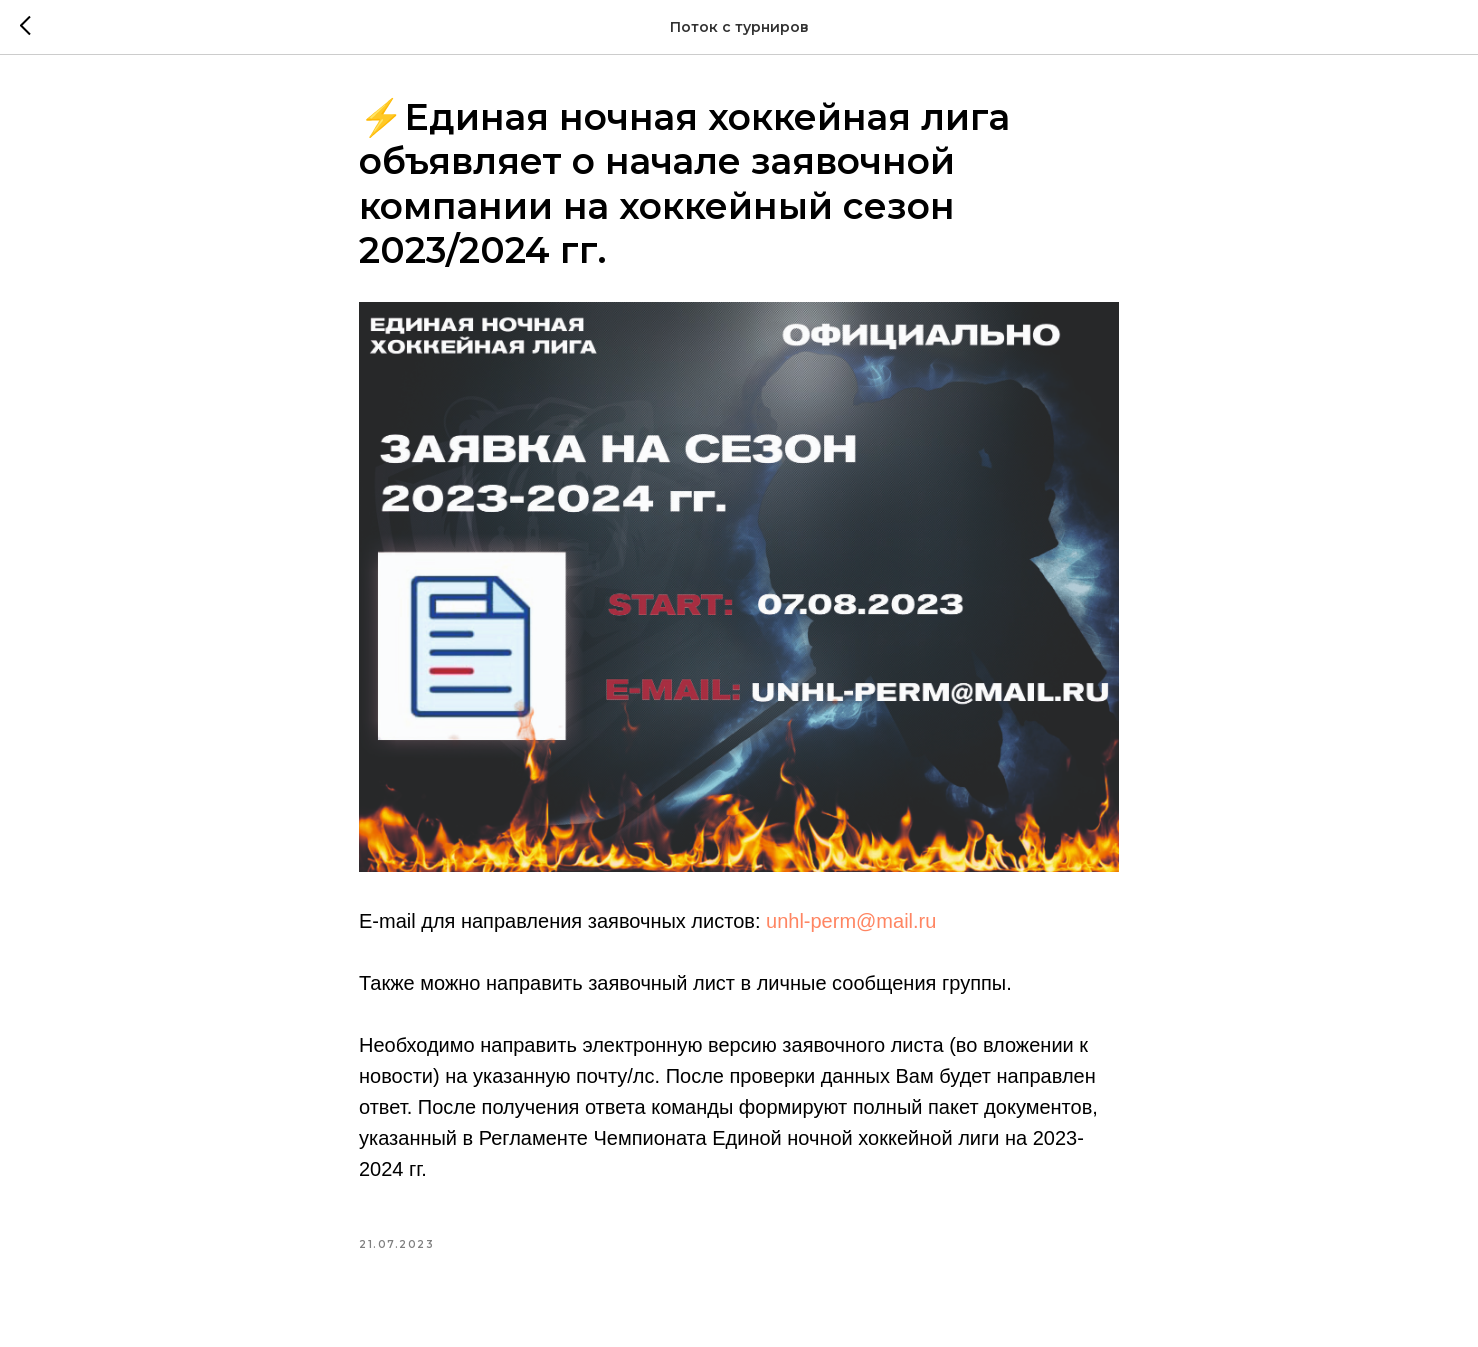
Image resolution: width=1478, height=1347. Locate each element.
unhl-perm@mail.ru (851, 921)
